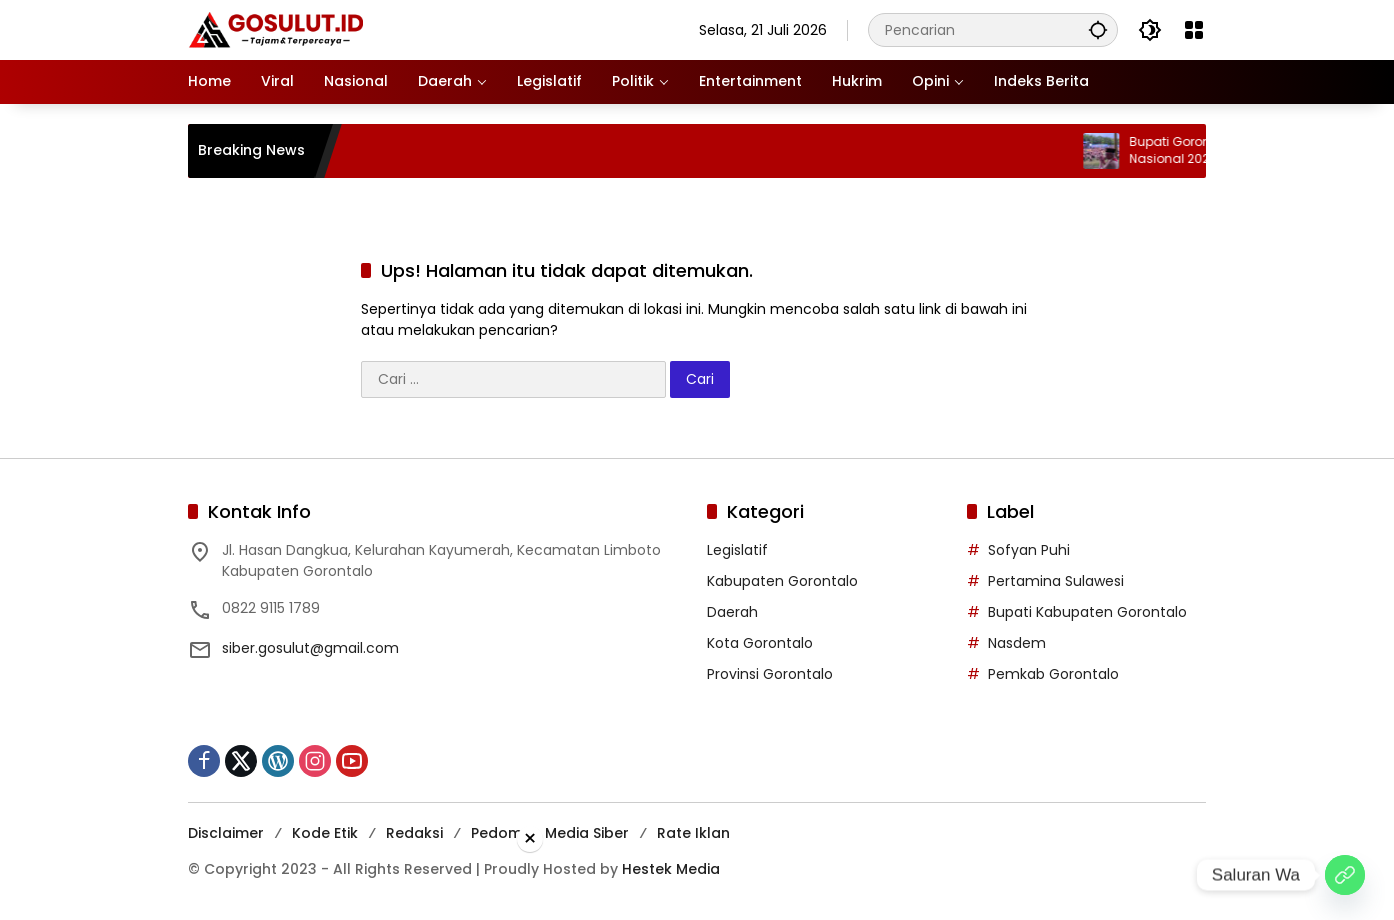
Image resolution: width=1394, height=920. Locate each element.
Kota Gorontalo (760, 643)
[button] (1098, 29)
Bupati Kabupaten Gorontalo (1087, 612)
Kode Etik (325, 833)
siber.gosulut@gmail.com (310, 648)
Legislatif (737, 550)
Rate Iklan (693, 833)
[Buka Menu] (1194, 30)
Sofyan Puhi (1029, 550)
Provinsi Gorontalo (770, 674)
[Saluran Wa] (1345, 875)
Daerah (732, 612)
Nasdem (1017, 643)
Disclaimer (226, 833)
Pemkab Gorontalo (1053, 674)
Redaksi (414, 833)
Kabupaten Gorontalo (782, 581)
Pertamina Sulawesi (1056, 581)
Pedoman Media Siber (550, 833)
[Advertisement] (697, 884)
